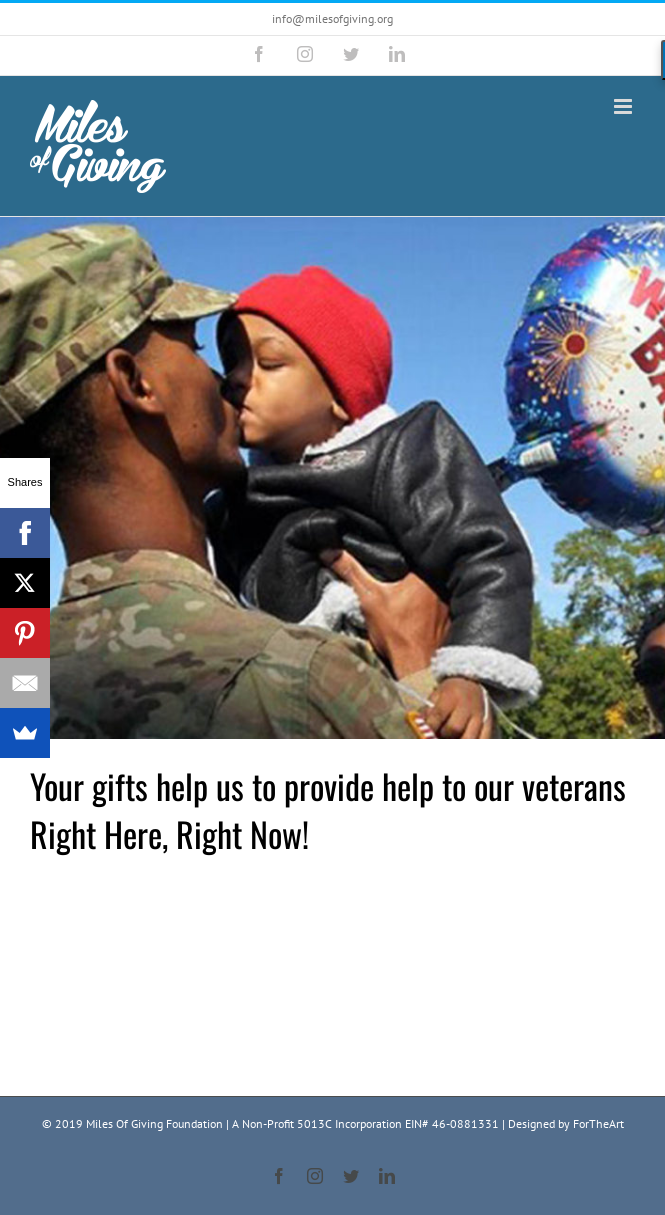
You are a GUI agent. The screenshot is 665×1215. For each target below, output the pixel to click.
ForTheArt (598, 1123)
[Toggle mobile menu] (624, 106)
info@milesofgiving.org (332, 18)
